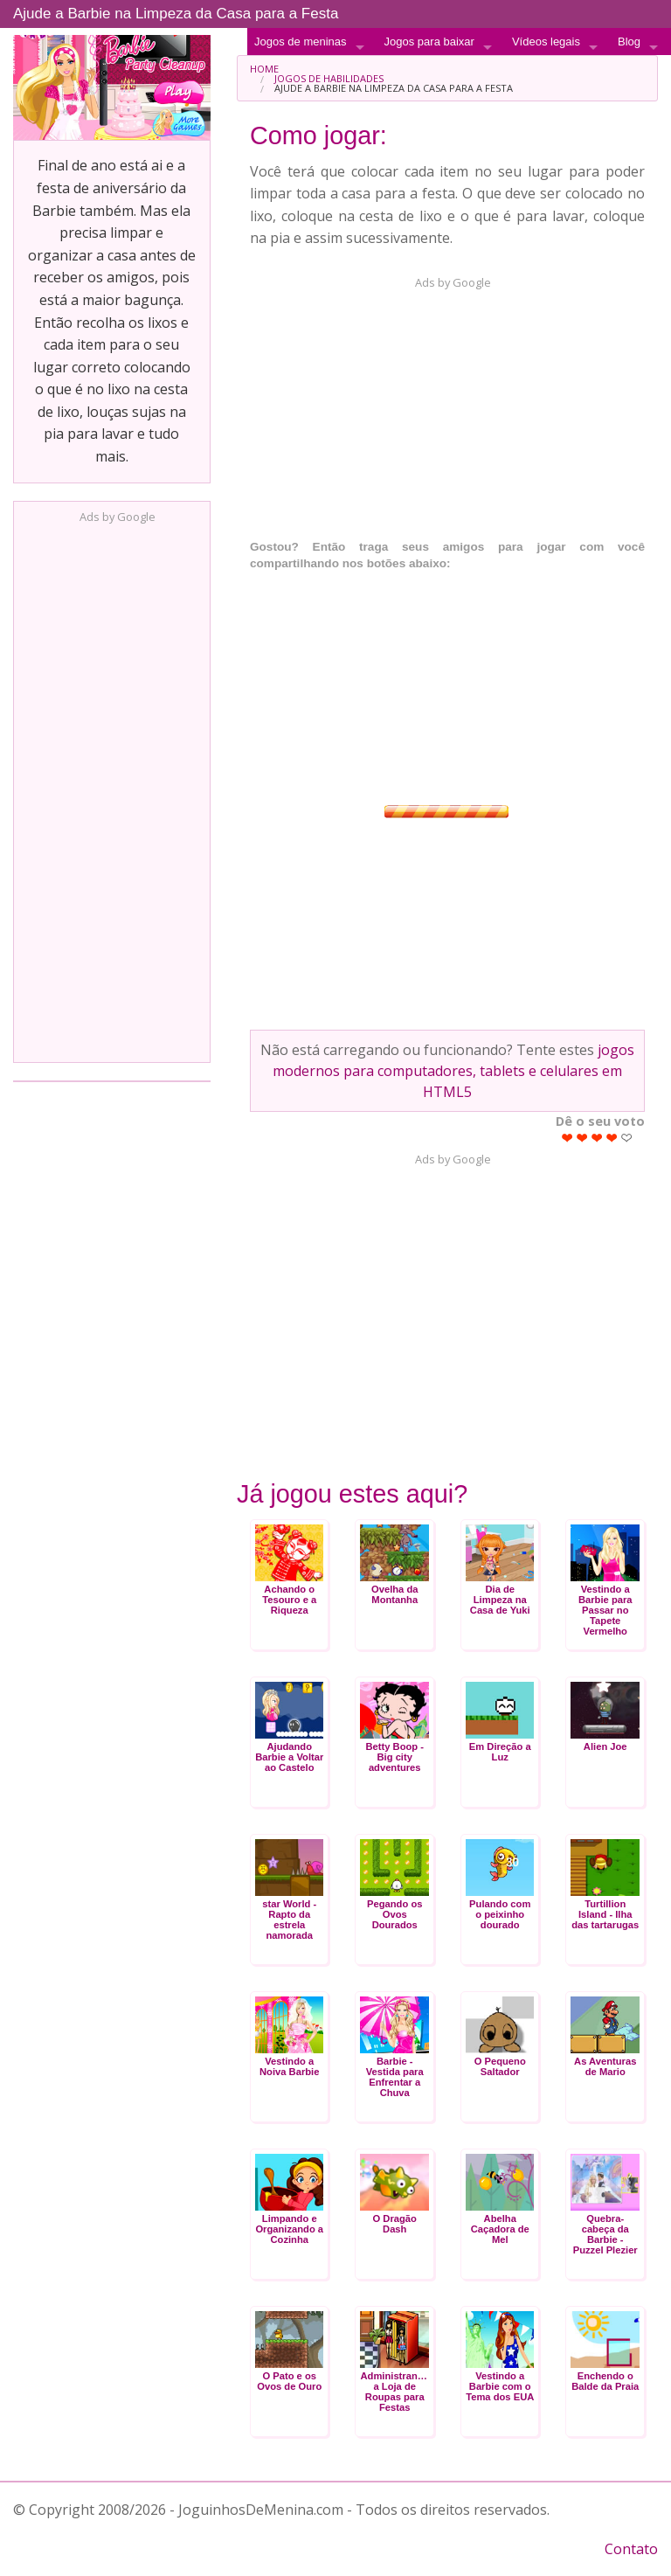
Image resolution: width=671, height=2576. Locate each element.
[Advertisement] (112, 787)
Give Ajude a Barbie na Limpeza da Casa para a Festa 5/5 (626, 1137)
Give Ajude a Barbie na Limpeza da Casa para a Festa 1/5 (567, 1137)
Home (264, 68)
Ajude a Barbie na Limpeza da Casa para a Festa (175, 13)
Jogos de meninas (300, 41)
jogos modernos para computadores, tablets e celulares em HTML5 (453, 1070)
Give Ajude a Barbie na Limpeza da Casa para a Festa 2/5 (582, 1137)
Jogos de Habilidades (329, 78)
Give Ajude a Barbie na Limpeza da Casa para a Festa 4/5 (612, 1137)
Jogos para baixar (429, 41)
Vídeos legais (546, 41)
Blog (629, 41)
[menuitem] (447, 68)
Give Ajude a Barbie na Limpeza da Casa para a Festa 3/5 (597, 1137)
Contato (631, 2549)
